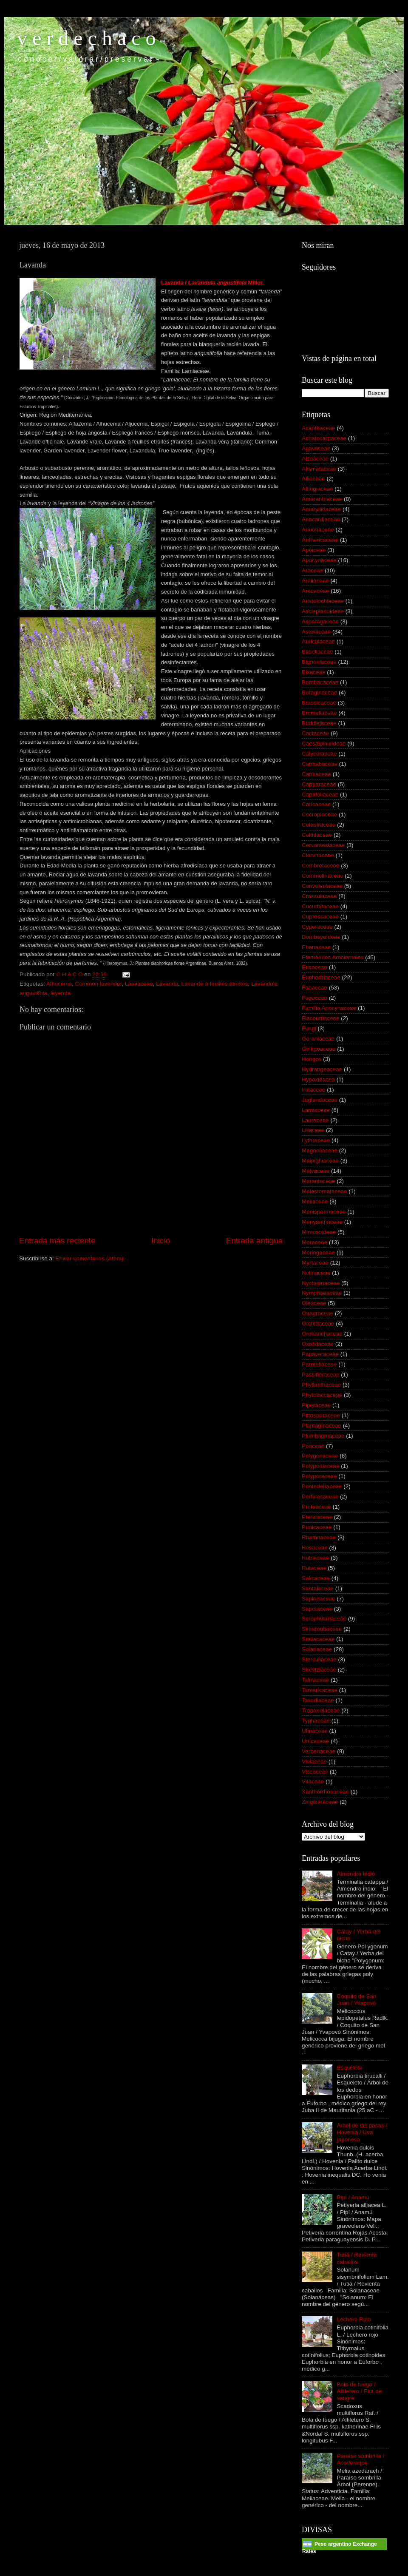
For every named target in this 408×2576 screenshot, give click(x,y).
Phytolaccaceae (322, 1395)
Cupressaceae (320, 916)
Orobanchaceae (322, 1334)
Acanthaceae (318, 428)
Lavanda (167, 984)
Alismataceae (319, 469)
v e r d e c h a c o (86, 38)
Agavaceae (316, 448)
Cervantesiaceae (323, 845)
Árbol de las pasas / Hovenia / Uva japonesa (362, 2132)
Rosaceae (315, 1547)
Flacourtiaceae (321, 1018)
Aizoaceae (315, 458)
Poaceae (313, 1446)
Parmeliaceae (319, 1364)
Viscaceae (315, 1772)
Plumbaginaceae (323, 1436)
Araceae (312, 570)
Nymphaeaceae (322, 1293)
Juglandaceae (319, 1100)
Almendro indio (356, 1874)
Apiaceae (314, 550)
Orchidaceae (318, 1323)
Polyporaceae (319, 1476)
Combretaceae (321, 865)
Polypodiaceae (321, 1466)
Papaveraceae (320, 1354)
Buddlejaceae (319, 723)
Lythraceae (316, 1140)
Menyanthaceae (322, 1222)
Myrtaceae (315, 1263)
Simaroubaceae (322, 1629)
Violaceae (314, 1761)
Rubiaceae (315, 1558)
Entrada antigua (254, 1240)
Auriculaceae (318, 641)
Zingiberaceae (320, 1802)
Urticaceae (315, 1741)
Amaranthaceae (322, 499)
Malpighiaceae (320, 1160)
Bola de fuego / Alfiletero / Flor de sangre (359, 2391)
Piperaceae (316, 1405)
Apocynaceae (319, 560)
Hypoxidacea (318, 1079)
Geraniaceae (318, 1038)
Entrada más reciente (57, 1240)
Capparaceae (319, 784)
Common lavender (98, 984)
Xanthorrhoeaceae (325, 1791)
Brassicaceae (319, 702)
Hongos (312, 1059)
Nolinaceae (316, 1273)
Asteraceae (316, 631)
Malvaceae (315, 1171)
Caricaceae (316, 804)
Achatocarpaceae (324, 438)
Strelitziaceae (319, 1669)
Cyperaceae (317, 927)
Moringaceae (318, 1252)
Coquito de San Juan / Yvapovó (356, 1999)
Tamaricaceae (319, 1690)
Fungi (309, 1028)
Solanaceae (317, 1649)
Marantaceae (318, 1181)
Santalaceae (318, 1588)
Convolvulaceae (322, 886)
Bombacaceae (320, 682)
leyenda (61, 993)
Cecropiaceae (319, 814)
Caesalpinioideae (324, 743)
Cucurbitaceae (320, 906)
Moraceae (314, 1242)
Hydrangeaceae (322, 1069)
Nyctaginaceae (321, 1283)
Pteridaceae (317, 1517)
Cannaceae (316, 774)
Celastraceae (319, 825)
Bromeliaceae (319, 713)
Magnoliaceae (319, 1150)
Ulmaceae (315, 1731)
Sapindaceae (318, 1598)
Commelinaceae (322, 876)
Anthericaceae (320, 540)
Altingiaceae (317, 489)
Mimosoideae (319, 1232)
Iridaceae (314, 1089)
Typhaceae (316, 1720)
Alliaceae (313, 478)
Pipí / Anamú (353, 2197)
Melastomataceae (324, 1191)
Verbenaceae (319, 1751)
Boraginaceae (319, 692)
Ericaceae (314, 967)
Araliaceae (315, 580)
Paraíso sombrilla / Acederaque (360, 2459)
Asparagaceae (320, 621)
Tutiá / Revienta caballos (357, 2258)
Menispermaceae (324, 1211)
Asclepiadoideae (323, 611)
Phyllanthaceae (321, 1385)
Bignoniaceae (319, 662)
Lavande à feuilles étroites (214, 984)
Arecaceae (315, 591)
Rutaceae (314, 1568)
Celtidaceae (317, 835)
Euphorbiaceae (321, 977)
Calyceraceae (319, 754)
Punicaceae (317, 1527)
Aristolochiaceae (323, 601)
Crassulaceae (319, 896)
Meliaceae (315, 1201)
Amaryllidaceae (321, 509)
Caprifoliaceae (320, 794)
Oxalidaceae (318, 1344)
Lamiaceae (139, 984)
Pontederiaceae (322, 1486)
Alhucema (59, 984)
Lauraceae (315, 1120)
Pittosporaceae (321, 1415)
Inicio (160, 1240)
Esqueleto (349, 2067)
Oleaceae (314, 1303)
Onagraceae (317, 1313)
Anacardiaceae (321, 519)
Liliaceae (313, 1130)
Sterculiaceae (319, 1659)
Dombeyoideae (321, 937)
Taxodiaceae (318, 1700)
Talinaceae (315, 1680)
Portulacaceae (320, 1496)
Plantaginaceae (321, 1425)
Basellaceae (317, 651)
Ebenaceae (316, 947)
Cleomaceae (318, 855)
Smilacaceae (318, 1639)
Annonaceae (318, 529)
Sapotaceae (317, 1609)
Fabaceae (314, 987)
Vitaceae (313, 1781)
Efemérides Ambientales (333, 957)
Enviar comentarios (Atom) (90, 1258)
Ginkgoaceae (319, 1049)
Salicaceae (316, 1578)
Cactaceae (315, 733)
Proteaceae (316, 1507)
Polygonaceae (320, 1456)
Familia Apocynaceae (329, 1008)
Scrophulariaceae (324, 1618)
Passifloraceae (321, 1374)
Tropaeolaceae (321, 1710)
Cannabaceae (319, 764)
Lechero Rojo (354, 2319)
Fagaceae (314, 998)
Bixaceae (314, 672)
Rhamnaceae (319, 1537)
